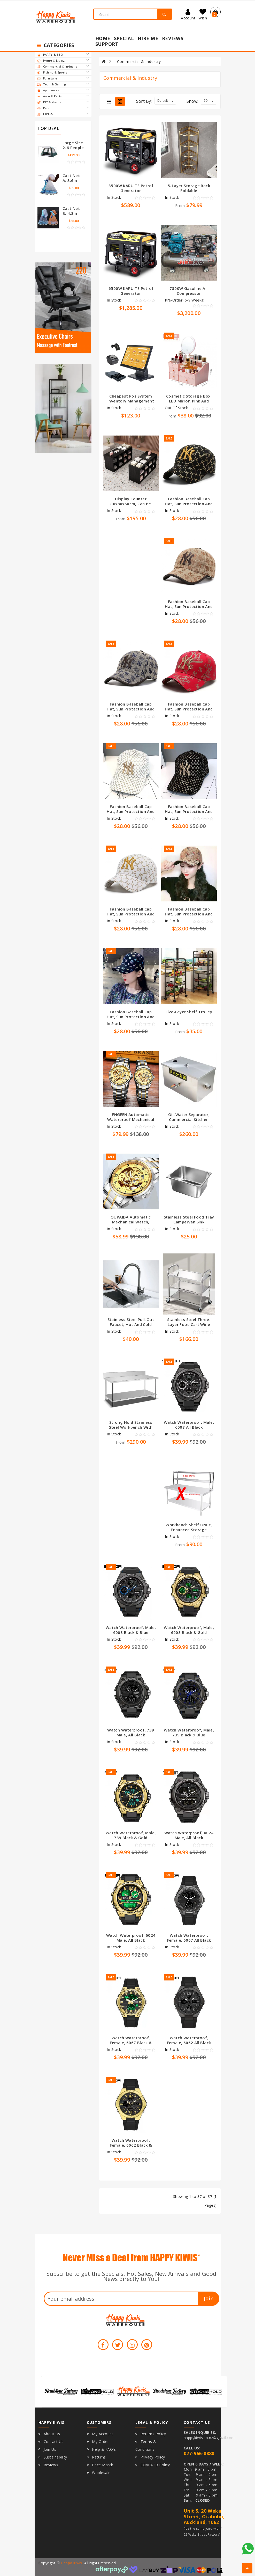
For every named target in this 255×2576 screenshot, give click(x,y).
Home (102, 38)
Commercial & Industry (63, 66)
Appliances (63, 90)
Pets (63, 108)
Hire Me (148, 38)
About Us (52, 2433)
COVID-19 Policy (155, 2464)
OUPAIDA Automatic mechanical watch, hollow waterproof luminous (131, 1224)
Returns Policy (153, 2433)
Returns (99, 2457)
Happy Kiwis (71, 2562)
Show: (192, 101)
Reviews (172, 38)
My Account (102, 2433)
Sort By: (144, 101)
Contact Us (54, 2441)
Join (209, 2298)
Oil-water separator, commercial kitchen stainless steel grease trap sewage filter (189, 1122)
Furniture (63, 78)
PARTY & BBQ (63, 54)
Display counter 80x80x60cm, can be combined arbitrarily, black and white (131, 506)
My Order (100, 2441)
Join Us (50, 2449)
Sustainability (55, 2457)
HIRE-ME (63, 114)
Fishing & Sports (63, 72)
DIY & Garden (63, 102)
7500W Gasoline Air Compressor (188, 291)
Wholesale (101, 2472)
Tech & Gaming (63, 84)
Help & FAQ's (104, 2449)
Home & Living (63, 60)
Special (124, 38)
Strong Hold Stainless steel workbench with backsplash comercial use (131, 1430)
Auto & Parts (63, 96)
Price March (102, 2464)
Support (107, 44)
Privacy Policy (153, 2457)
